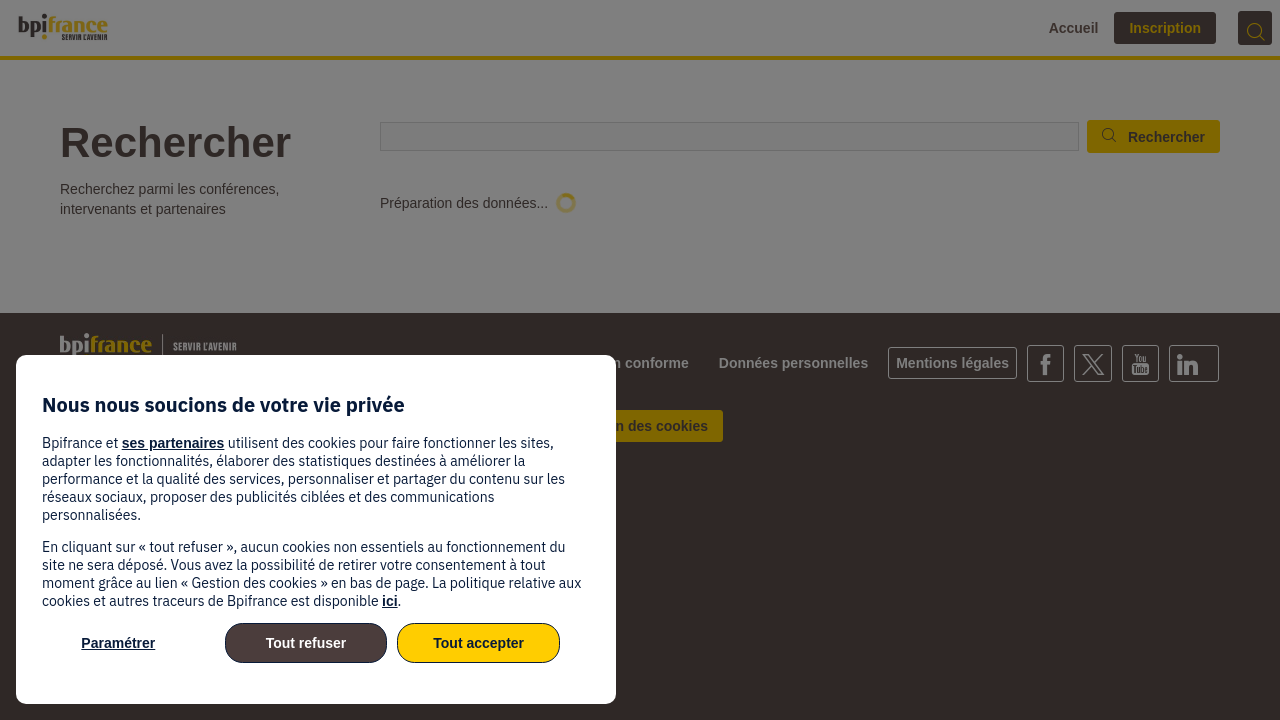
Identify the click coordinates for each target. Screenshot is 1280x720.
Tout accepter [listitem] (478, 643)
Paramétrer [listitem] (118, 643)
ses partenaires (173, 443)
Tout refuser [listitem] (306, 643)
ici (390, 601)
